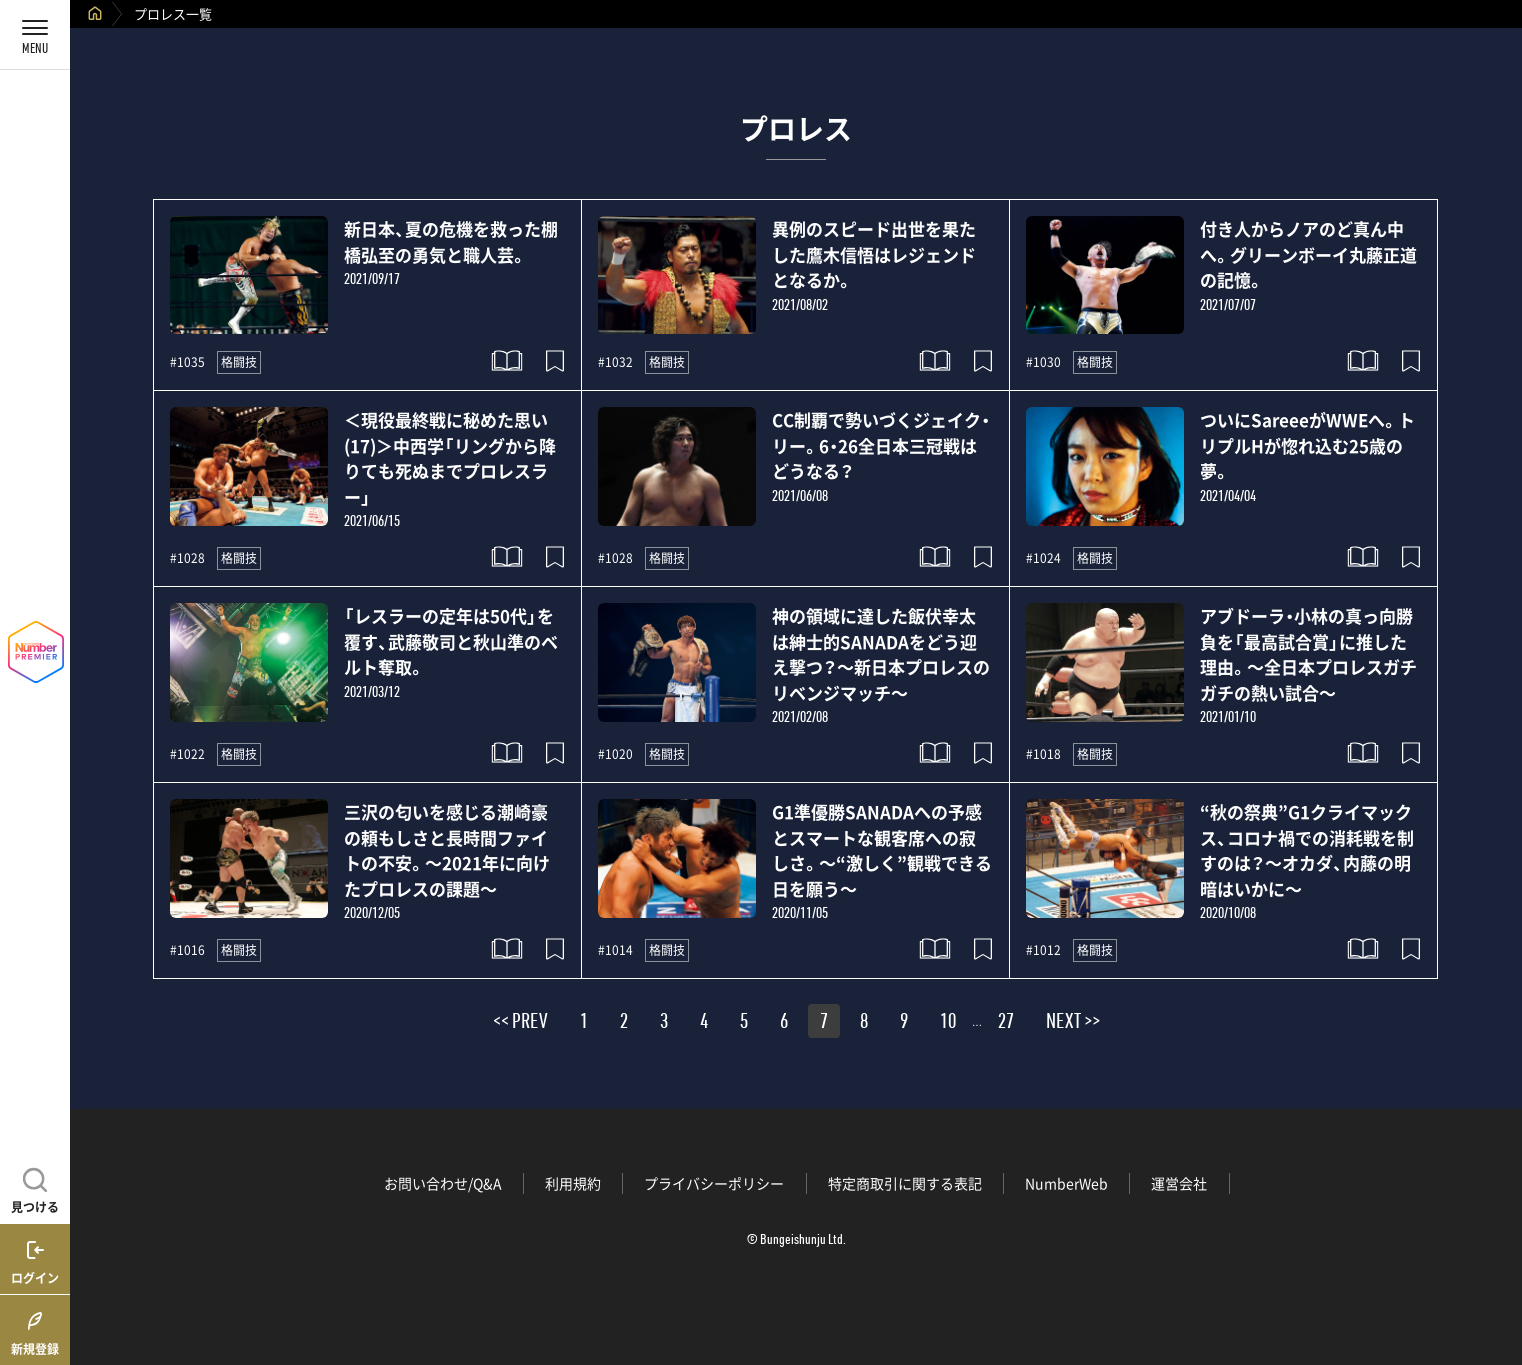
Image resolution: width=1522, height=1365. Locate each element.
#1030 (1043, 362)
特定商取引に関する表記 (905, 1183)
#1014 (615, 950)
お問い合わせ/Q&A (443, 1183)
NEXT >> (1073, 1024)
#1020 (615, 754)
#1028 (187, 558)
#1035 (187, 362)
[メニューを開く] (35, 35)
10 (948, 1024)
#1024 (1043, 558)
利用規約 (573, 1183)
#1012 (1043, 950)
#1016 (187, 950)
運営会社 (1179, 1183)
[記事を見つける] (35, 1188)
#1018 (1043, 754)
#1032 (615, 362)
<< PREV (520, 1024)
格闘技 (239, 362)
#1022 (187, 754)
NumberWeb (1066, 1183)
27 (1006, 1024)
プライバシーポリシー (714, 1183)
